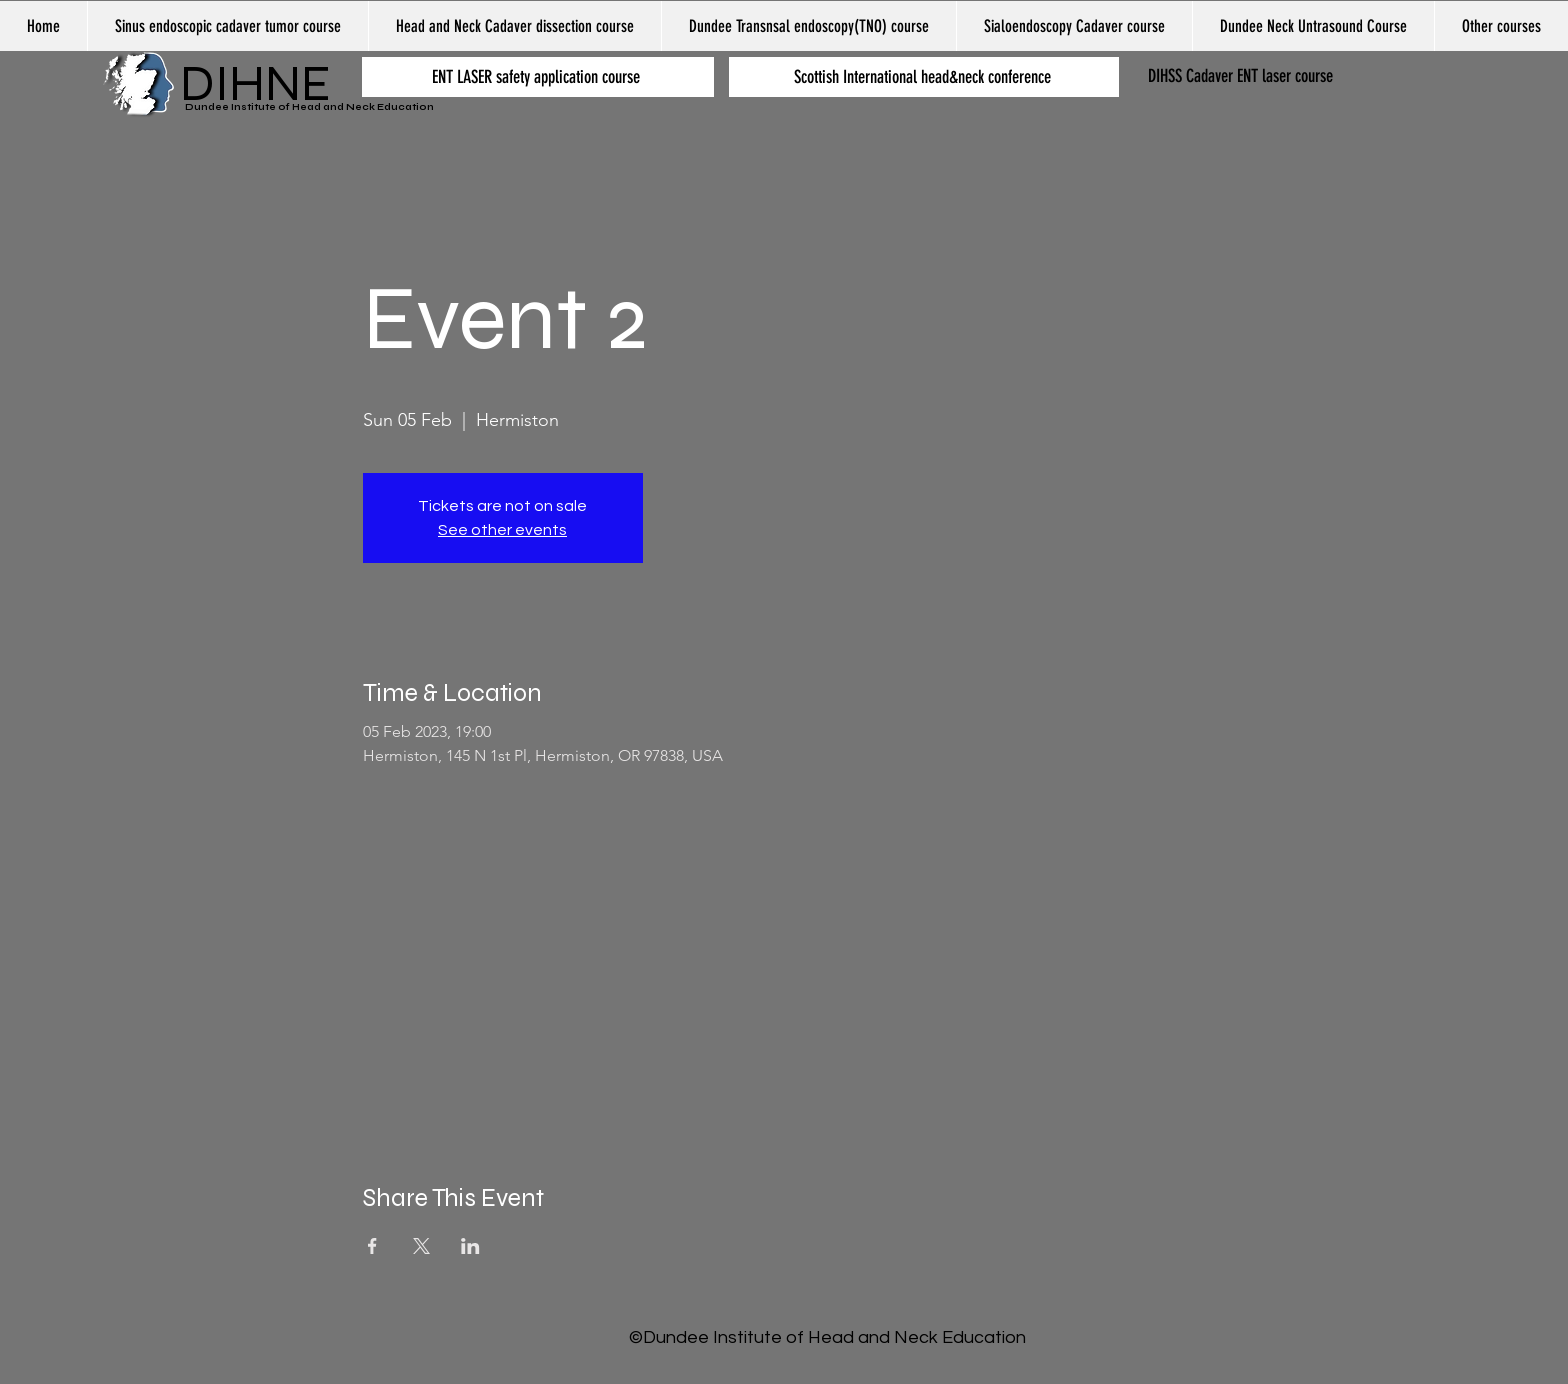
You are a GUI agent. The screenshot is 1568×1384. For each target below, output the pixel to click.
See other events (502, 530)
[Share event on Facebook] (372, 1246)
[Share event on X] (421, 1246)
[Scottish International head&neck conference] (924, 77)
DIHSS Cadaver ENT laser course (1240, 76)
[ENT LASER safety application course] (538, 77)
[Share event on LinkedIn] (470, 1246)
